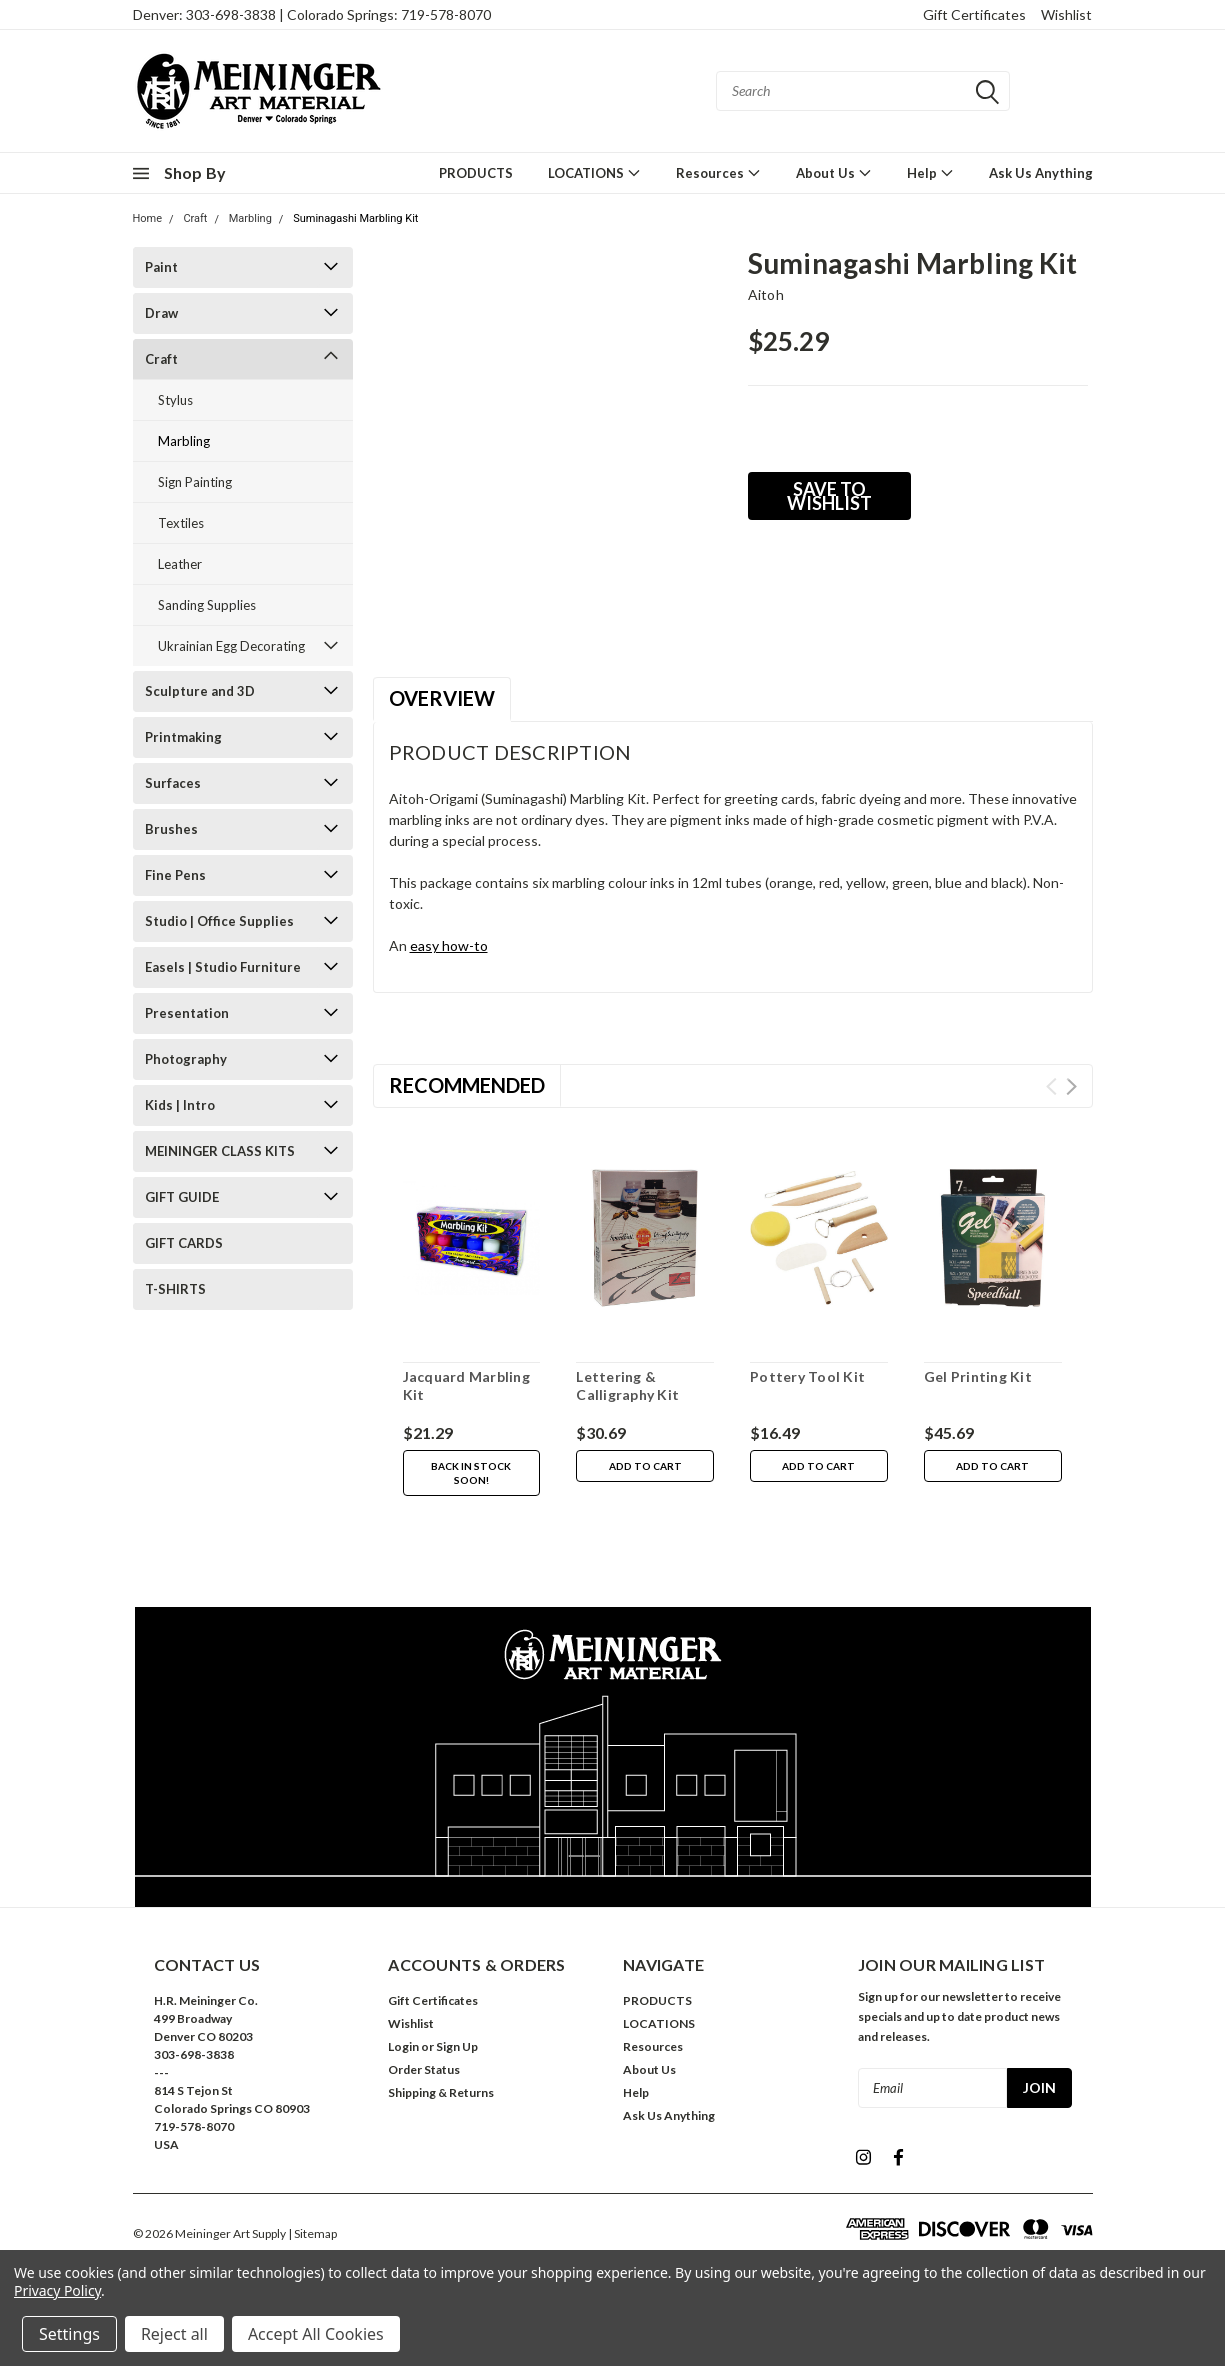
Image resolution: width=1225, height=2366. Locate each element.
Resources (718, 172)
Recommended (467, 1085)
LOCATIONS (594, 172)
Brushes (171, 829)
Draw (161, 313)
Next (1071, 1086)
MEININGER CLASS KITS (220, 1151)
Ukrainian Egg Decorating (231, 646)
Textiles (181, 523)
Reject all (174, 2334)
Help (930, 172)
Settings (69, 2334)
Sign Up (457, 2046)
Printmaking (183, 737)
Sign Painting (195, 482)
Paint (161, 267)
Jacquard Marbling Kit (466, 1385)
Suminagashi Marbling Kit (355, 218)
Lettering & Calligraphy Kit (627, 1385)
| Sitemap (312, 2233)
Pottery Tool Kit (807, 1376)
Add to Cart (645, 1466)
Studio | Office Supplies (219, 921)
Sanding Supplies (207, 605)
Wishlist (1066, 14)
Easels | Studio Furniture (223, 967)
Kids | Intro (180, 1105)
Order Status (424, 2069)
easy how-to (449, 945)
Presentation (187, 1013)
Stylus (175, 400)
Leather (180, 564)
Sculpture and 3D (200, 691)
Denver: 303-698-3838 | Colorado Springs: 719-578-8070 (312, 14)
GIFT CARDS (184, 1243)
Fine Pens (175, 875)
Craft (195, 218)
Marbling (250, 218)
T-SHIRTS (175, 1289)
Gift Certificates (974, 14)
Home (148, 218)
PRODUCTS (476, 173)
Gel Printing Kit (978, 1376)
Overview (442, 698)
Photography (186, 1059)
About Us (834, 172)
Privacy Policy (57, 2290)
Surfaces (173, 783)
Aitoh (766, 294)
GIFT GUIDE (182, 1197)
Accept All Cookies (316, 2334)
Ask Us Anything (1041, 173)
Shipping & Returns (441, 2092)
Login (403, 2046)
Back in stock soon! (471, 1473)
